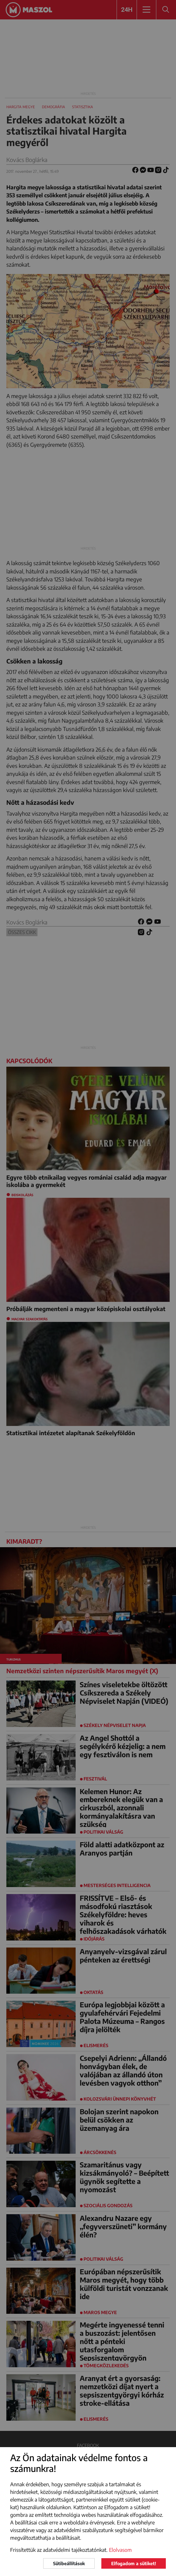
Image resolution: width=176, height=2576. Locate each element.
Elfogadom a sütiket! (133, 2563)
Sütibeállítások (69, 2563)
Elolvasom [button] (120, 2550)
